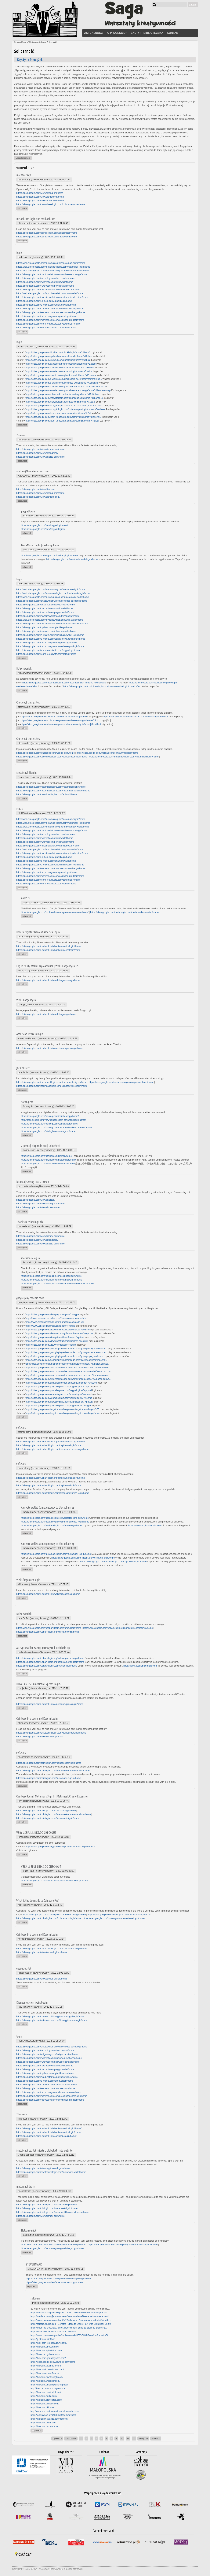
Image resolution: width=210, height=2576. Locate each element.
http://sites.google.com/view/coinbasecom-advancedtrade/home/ (53, 1120)
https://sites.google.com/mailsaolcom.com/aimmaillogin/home (107, 753)
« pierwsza (57, 2438)
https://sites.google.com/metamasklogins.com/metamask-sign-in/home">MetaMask (64, 682)
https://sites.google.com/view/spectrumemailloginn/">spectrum (57, 1341)
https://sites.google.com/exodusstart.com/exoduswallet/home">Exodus (61, 363)
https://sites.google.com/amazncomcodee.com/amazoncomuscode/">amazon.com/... (68, 1367)
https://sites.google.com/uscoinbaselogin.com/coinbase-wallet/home (50, 204)
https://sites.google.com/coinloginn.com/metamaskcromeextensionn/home (53, 1814)
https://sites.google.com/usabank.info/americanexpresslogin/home (49, 1048)
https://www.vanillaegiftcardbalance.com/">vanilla (50, 1326)
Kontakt (173, 32)
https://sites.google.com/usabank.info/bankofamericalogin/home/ (48, 2132)
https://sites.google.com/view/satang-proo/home (40, 493)
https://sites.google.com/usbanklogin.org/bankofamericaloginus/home (118, 1628)
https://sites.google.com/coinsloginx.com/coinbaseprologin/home (48, 1918)
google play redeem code (30, 1298)
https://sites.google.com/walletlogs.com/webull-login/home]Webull (54, 716)
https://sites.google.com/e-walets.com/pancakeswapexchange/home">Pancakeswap (68, 390)
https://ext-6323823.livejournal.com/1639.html (53, 2331)
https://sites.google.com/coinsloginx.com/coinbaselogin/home (114, 1918)
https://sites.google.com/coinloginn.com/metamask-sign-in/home (48, 1778)
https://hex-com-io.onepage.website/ (49, 2343)
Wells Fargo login (26, 1000)
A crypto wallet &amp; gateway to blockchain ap (47, 1507)
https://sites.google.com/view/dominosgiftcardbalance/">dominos (58, 1329)
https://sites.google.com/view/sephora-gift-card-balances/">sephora (59, 1333)
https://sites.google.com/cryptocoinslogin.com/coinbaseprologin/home (51, 1732)
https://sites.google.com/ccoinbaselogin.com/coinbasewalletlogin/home (52, 1086)
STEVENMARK (34, 2264)
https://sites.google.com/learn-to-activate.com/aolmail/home (46, 327)
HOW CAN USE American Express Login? (38, 1684)
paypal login (28, 511)
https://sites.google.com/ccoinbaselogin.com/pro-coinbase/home (121, 1082)
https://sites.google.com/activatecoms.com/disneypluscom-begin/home (51, 2020)
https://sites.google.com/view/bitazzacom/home (40, 200)
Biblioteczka (153, 32)
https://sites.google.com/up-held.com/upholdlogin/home (44, 301)
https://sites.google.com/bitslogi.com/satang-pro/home (48, 1131)
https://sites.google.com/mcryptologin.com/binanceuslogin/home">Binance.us (64, 398)
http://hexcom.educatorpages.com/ (48, 2388)
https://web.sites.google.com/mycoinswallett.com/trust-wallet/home (49, 293)
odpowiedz (22, 208)
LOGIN (19, 809)
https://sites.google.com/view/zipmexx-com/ (38, 497)
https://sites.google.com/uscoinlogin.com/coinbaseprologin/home (58, 2278)
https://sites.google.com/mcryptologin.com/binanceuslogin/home (48, 2092)
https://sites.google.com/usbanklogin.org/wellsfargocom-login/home (55, 1518)
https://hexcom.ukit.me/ (42, 2407)
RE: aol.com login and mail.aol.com (35, 219)
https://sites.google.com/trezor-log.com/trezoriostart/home (45, 2050)
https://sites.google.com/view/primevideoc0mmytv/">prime (55, 1337)
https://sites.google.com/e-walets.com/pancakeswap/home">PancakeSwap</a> (66, 386)
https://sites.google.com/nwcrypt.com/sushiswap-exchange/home (49, 2058)
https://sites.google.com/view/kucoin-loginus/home (41, 1952)
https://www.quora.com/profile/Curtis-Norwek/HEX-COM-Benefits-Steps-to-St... (70, 2335)
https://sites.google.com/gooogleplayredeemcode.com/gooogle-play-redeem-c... (66, 1356)
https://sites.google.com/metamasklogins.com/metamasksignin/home (51, 787)
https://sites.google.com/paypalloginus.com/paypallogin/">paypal (58, 1386)
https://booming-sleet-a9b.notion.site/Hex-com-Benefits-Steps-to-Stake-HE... (69, 2327)
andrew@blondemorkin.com (32, 471)
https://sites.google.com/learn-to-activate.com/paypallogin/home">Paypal (62, 420)
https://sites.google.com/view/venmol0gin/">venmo (51, 1345)
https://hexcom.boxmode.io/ (44, 2426)
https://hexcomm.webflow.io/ (45, 2373)
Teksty (134, 32)
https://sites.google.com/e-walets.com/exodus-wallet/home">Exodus (60, 367)
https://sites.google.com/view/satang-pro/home (39, 193)
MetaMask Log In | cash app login (40, 545)
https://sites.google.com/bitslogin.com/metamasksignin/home (51, 1279)
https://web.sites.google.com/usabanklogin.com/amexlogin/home (48, 1628)
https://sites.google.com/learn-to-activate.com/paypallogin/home (48, 323)
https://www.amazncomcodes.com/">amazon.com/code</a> (56, 1318)
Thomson (21, 2114)
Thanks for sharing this (29, 1222)
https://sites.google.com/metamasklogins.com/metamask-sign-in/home (51, 1082)
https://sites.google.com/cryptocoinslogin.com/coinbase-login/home (55, 1880)
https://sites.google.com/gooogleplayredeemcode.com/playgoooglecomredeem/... (66, 1360)
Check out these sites (28, 702)
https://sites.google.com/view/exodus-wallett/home (41, 1978)
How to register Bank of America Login (38, 932)
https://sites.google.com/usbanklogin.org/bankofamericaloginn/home (50, 1441)
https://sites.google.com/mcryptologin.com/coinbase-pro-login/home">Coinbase (65, 409)
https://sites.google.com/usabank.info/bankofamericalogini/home (48, 946)
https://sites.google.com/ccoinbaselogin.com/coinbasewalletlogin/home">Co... (102, 686)
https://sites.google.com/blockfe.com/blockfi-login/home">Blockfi (58, 352)
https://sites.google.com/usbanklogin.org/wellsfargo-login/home (83, 1557)
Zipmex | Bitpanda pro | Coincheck (40, 1145)
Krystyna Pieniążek (30, 60)
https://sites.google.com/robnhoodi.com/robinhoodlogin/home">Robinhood (63, 394)
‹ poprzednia (71, 2438)
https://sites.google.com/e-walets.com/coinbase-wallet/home (46, 2084)
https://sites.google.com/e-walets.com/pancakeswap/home (45, 2088)
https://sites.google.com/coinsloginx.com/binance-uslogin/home (119, 1914)
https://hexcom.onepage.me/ (45, 2346)
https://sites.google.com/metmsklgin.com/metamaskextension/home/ (124, 912)
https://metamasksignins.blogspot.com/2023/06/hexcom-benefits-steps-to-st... (70, 2312)
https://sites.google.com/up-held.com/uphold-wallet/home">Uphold (59, 356)
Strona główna (20, 42)
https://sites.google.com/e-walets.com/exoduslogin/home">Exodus (59, 371)
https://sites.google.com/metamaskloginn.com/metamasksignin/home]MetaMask (61, 724)
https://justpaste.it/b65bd (43, 2339)
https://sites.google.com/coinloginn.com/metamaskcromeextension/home (52, 1770)
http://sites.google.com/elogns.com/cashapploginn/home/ (49, 555)
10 (122, 2438)
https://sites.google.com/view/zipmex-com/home (40, 449)
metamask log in (30, 1258)
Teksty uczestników (36, 42)
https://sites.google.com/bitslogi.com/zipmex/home (46, 1156)
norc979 (25, 898)
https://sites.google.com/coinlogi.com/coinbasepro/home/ (49, 1123)
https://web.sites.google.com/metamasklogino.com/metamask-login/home (53, 267)
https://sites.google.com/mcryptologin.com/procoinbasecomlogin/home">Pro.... (65, 405)
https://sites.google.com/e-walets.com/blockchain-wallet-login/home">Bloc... (64, 379)
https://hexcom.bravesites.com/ (46, 2400)
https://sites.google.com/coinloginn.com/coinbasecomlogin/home (48, 1763)
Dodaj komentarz (23, 158)
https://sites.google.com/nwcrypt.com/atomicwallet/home (44, 282)
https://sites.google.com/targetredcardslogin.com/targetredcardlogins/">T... (63, 1409)
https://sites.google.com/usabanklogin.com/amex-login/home (51, 1525)
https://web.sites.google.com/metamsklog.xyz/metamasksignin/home (50, 263)
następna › (143, 2438)
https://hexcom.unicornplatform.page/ (49, 2384)
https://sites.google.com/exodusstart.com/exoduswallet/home (47, 2077)
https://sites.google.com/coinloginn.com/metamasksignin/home (47, 1818)
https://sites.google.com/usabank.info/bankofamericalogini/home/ (48, 2128)
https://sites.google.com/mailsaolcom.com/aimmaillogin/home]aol (135, 716)
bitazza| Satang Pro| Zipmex (32, 1182)
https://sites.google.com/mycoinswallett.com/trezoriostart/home (47, 289)
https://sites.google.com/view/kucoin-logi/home (39, 1736)
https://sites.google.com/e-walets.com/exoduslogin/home (44, 2081)
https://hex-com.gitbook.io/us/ (45, 2354)
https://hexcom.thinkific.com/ (45, 2403)
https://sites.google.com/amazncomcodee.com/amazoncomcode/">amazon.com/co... (67, 1363)
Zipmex (20, 435)
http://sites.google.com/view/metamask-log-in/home (72, 559)
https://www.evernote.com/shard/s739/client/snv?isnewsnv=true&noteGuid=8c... (71, 2320)
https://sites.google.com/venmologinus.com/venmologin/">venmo (58, 1394)
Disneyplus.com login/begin (32, 2002)
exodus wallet (23, 1968)
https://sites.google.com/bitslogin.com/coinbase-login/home (46, 1810)
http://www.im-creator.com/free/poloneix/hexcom (55, 2411)
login (19, 253)
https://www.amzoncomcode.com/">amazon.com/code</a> (55, 1322)
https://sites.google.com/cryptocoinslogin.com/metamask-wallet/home (51, 2172)
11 (128, 2438)
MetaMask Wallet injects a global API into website (44, 2150)
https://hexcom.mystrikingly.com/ (47, 2377)
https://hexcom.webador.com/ (45, 2381)
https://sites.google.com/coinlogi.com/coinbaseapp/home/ (50, 1116)
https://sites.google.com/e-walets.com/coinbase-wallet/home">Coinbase (62, 382)
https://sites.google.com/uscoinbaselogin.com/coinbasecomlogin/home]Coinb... (60, 720)
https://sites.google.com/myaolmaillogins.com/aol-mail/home (46, 794)
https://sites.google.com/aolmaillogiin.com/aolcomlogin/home (46, 233)
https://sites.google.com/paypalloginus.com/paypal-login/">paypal (58, 1405)
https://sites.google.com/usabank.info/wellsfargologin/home (46, 1014)
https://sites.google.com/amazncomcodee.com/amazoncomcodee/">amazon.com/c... (68, 1379)
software (21, 1427)
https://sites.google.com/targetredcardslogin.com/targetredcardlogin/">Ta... (63, 1413)
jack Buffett (23, 1068)
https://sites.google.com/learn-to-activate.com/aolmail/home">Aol (58, 413)
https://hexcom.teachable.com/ (46, 2365)
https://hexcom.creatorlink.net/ (46, 2392)
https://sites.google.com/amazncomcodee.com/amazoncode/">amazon (61, 1382)
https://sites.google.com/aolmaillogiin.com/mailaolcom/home (46, 236)
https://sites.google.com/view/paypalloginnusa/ (44, 525)
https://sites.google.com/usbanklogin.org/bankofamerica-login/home (55, 1521)
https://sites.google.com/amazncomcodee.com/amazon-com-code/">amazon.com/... (68, 1375)
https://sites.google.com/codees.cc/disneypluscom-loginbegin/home (50, 2016)
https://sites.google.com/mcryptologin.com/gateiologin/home (46, 316)
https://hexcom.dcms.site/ (43, 2422)
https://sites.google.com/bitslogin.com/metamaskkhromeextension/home (57, 1283)
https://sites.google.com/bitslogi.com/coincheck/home (48, 1163)
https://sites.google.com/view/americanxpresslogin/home (54, 2282)
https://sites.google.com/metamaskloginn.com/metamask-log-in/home (56, 1554)
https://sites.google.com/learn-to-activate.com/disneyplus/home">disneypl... (63, 417)
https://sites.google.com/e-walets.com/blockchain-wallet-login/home (50, 308)
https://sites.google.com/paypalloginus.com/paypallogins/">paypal (59, 1390)
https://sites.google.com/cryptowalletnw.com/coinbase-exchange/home (51, 274)
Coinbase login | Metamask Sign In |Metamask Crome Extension (52, 1796)
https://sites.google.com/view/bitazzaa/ (35, 489)
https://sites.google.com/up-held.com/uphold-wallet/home (45, 2073)
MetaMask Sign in (26, 772)
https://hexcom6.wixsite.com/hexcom (49, 2419)
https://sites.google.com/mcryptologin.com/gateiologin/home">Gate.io (60, 401)
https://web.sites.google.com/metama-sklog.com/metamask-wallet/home (52, 270)
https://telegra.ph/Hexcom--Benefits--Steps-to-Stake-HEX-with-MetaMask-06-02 (71, 2324)
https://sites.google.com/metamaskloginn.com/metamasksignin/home (123, 756)
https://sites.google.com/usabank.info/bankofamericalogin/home (48, 950)
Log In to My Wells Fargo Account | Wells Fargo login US (47, 966)
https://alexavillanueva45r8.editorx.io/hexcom (53, 2415)
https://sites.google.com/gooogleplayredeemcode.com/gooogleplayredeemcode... (66, 1348)
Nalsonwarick (23, 668)
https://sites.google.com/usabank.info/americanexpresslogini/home (49, 1704)
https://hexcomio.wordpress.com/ (47, 2369)
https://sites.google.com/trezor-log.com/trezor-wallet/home (45, 278)
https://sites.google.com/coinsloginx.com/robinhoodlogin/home (54, 1914)
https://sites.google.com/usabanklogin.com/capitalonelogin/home (48, 1445)
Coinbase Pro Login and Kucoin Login (37, 1718)
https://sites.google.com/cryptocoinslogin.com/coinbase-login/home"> (60, 1846)
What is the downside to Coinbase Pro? (38, 1900)
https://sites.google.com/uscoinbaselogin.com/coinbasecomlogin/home (51, 756)
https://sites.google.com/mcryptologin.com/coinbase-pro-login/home (50, 320)
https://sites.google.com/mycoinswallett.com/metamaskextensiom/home (52, 297)
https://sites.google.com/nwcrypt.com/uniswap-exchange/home (48, 2062)
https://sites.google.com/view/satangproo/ (37, 453)
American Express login (29, 1034)
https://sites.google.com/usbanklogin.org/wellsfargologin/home (47, 1631)
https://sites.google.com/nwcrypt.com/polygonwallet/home (45, 285)
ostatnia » (156, 2438)
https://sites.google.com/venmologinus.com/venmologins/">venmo (59, 1398)
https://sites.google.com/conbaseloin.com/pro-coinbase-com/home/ (55, 912)
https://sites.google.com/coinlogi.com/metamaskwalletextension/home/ (56, 1127)
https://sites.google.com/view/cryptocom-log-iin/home (43, 2168)
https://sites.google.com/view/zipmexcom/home (40, 196)
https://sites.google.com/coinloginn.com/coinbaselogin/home (51, 1276)
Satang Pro (27, 1102)
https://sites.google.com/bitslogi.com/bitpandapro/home (49, 1159)
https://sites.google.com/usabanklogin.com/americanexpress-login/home (52, 1449)
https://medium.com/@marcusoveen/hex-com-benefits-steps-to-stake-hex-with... (71, 2316)
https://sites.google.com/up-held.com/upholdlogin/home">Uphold (58, 360)
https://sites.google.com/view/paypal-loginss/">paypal (52, 1314)
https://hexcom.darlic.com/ (44, 2396)
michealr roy (23, 175)
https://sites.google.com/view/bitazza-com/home (40, 456)
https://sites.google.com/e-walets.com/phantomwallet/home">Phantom (61, 375)
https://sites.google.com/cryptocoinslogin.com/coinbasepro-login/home (51, 1948)
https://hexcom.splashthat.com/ (46, 2350)
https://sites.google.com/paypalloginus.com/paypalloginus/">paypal (59, 1401)
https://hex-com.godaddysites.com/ (48, 2358)
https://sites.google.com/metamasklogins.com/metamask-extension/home (53, 790)
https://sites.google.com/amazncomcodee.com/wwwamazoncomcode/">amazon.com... (69, 1371)
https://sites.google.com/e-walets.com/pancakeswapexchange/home (50, 312)
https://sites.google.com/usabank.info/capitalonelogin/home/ (46, 2136)
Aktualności (93, 32)
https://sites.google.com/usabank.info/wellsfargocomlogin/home (48, 980)
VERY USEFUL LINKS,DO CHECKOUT (36, 1832)
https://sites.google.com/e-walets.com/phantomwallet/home (46, 304)
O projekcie (116, 32)
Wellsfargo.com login (28, 1580)
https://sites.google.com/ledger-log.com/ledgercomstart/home (47, 2054)
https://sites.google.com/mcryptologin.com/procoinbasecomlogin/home (51, 2096)
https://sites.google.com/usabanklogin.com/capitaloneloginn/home (113, 1561)
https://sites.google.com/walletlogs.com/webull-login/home (45, 753)
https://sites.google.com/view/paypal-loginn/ (43, 529)
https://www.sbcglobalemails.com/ (145, 1525)
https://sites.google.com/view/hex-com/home (53, 2362)
